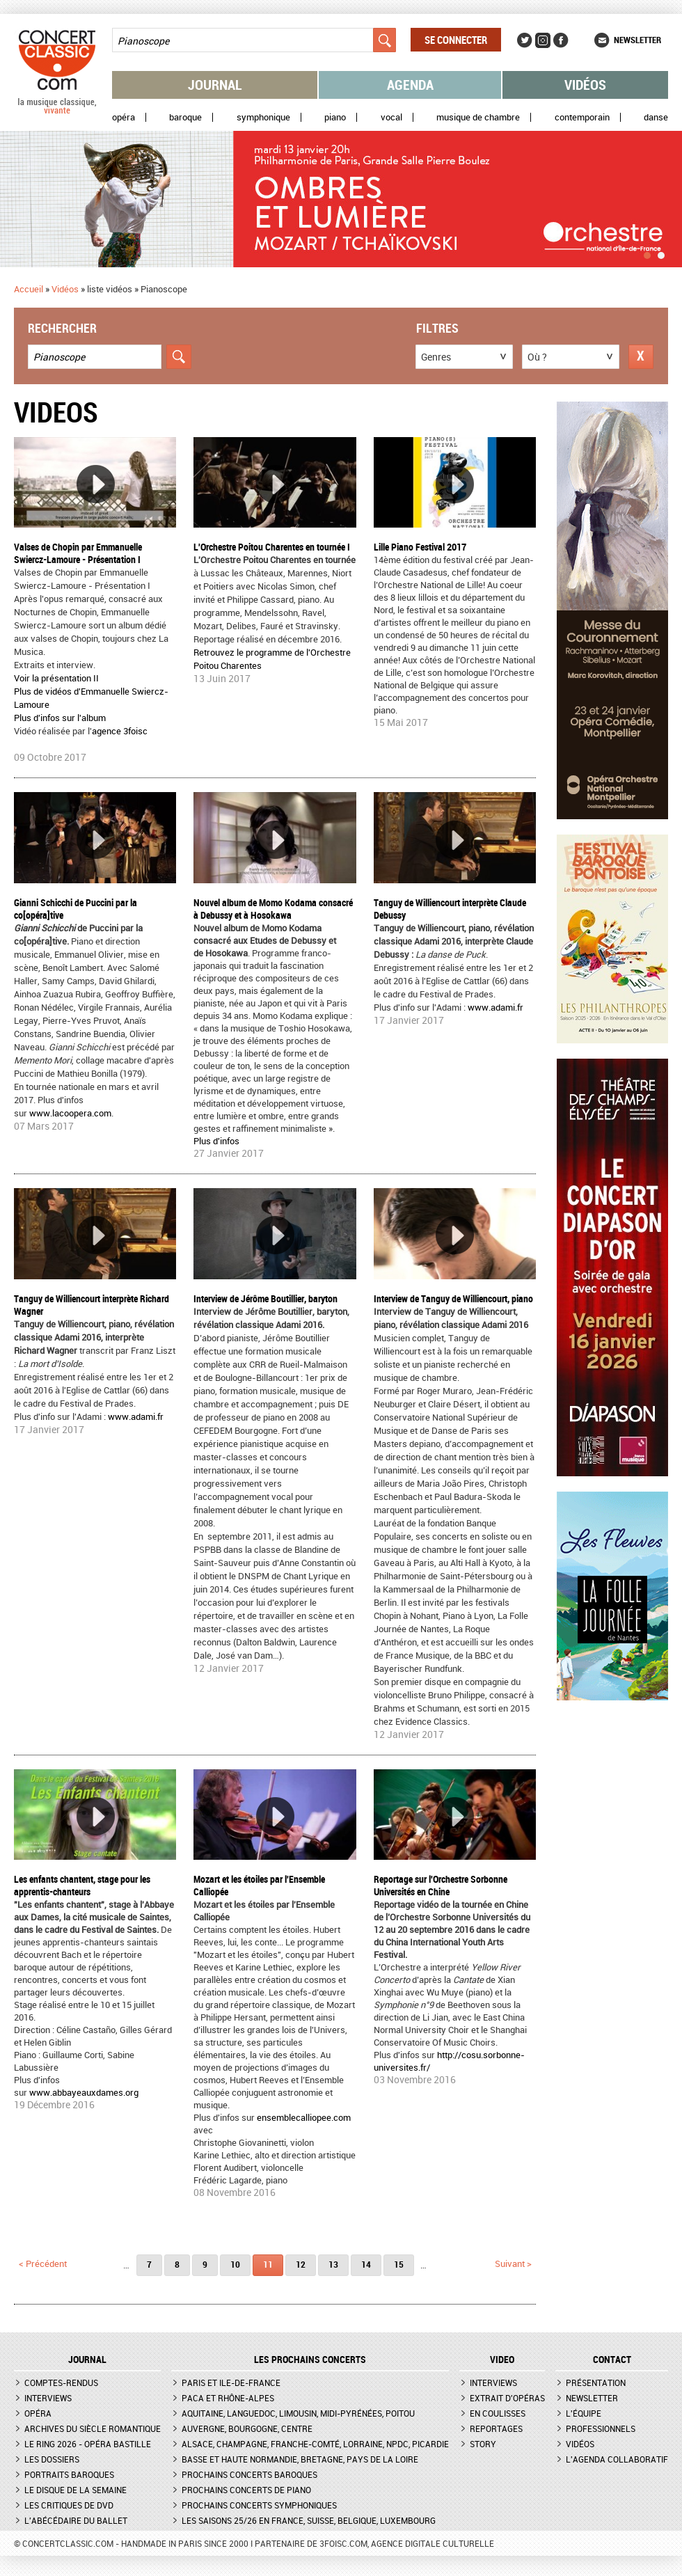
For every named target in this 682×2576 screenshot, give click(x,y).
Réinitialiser (640, 357)
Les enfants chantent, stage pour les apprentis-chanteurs (82, 1885)
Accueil (28, 289)
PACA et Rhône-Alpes (228, 2397)
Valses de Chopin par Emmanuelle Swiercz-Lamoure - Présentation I (78, 553)
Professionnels (600, 2428)
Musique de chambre (478, 117)
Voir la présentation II (56, 678)
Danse (656, 117)
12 (301, 2264)
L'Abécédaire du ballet (75, 2520)
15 (399, 2264)
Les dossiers (51, 2459)
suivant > (513, 2263)
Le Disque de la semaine (75, 2489)
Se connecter (456, 40)
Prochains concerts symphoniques (259, 2505)
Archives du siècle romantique (92, 2428)
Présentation (596, 2382)
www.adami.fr (495, 1007)
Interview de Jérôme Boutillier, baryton (265, 1298)
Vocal (391, 117)
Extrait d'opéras (507, 2397)
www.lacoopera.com (70, 1113)
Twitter (524, 40)
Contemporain (582, 117)
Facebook (561, 40)
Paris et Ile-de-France (231, 2382)
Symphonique (263, 117)
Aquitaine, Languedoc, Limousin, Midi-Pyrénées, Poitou (298, 2413)
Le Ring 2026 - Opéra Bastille (87, 2443)
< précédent (43, 2263)
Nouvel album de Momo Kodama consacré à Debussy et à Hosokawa (273, 909)
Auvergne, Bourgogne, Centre (247, 2428)
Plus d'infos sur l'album (60, 717)
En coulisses (497, 2413)
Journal (215, 84)
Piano (335, 117)
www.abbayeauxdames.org (83, 2092)
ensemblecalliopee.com (304, 2117)
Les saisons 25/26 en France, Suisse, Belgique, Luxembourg (309, 2520)
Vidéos (585, 84)
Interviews (48, 2397)
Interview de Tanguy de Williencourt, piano (453, 1298)
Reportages (496, 2428)
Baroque (185, 117)
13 (333, 2264)
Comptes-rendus (61, 2382)
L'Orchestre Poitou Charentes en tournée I (271, 546)
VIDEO (502, 2359)
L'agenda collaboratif (617, 2459)
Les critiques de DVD (68, 2505)
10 (235, 2264)
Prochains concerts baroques (249, 2474)
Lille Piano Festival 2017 (420, 546)
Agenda (410, 84)
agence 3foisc (120, 731)
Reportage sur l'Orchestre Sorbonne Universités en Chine (440, 1885)
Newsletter (637, 39)
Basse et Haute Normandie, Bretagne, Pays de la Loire (300, 2459)
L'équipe (583, 2413)
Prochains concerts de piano (246, 2489)
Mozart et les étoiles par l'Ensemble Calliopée (259, 1885)
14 (366, 2264)
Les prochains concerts (310, 2359)
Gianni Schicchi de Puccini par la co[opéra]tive (75, 909)
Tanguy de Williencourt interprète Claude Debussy (450, 909)
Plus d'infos (216, 1141)
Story (483, 2443)
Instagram (542, 40)
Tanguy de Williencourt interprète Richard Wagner (91, 1305)
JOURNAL (87, 2359)
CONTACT (612, 2359)
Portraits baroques (69, 2474)
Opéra (123, 117)
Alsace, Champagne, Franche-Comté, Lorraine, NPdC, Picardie (315, 2443)
